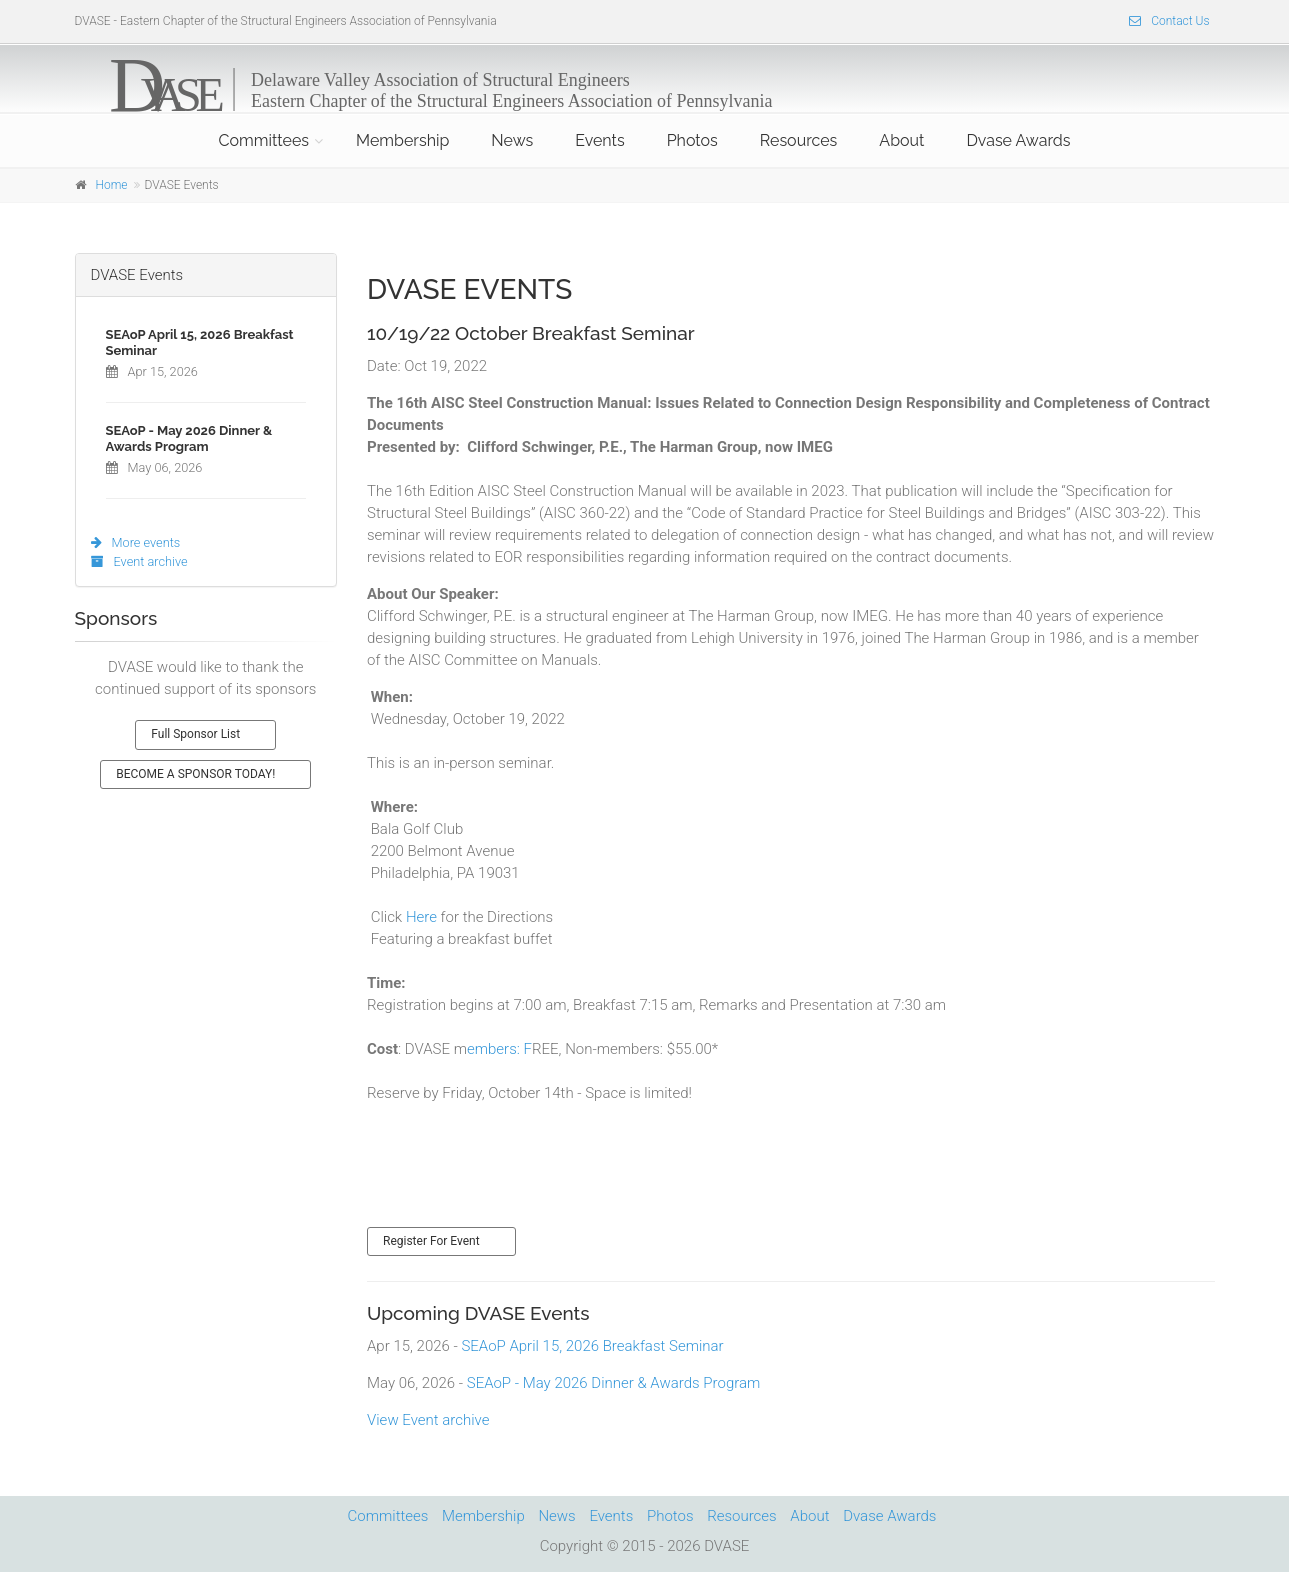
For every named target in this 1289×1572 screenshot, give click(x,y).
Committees (264, 140)
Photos (692, 140)
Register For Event (431, 1241)
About (901, 140)
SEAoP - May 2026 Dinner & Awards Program (614, 1383)
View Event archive (428, 1420)
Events (599, 140)
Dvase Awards (1018, 140)
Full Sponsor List (195, 734)
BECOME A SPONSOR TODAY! (195, 774)
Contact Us (1169, 21)
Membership (402, 140)
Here (421, 917)
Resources (799, 140)
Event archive (139, 561)
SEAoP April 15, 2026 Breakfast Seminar (592, 1346)
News (512, 140)
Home (112, 185)
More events (136, 542)
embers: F (499, 1049)
